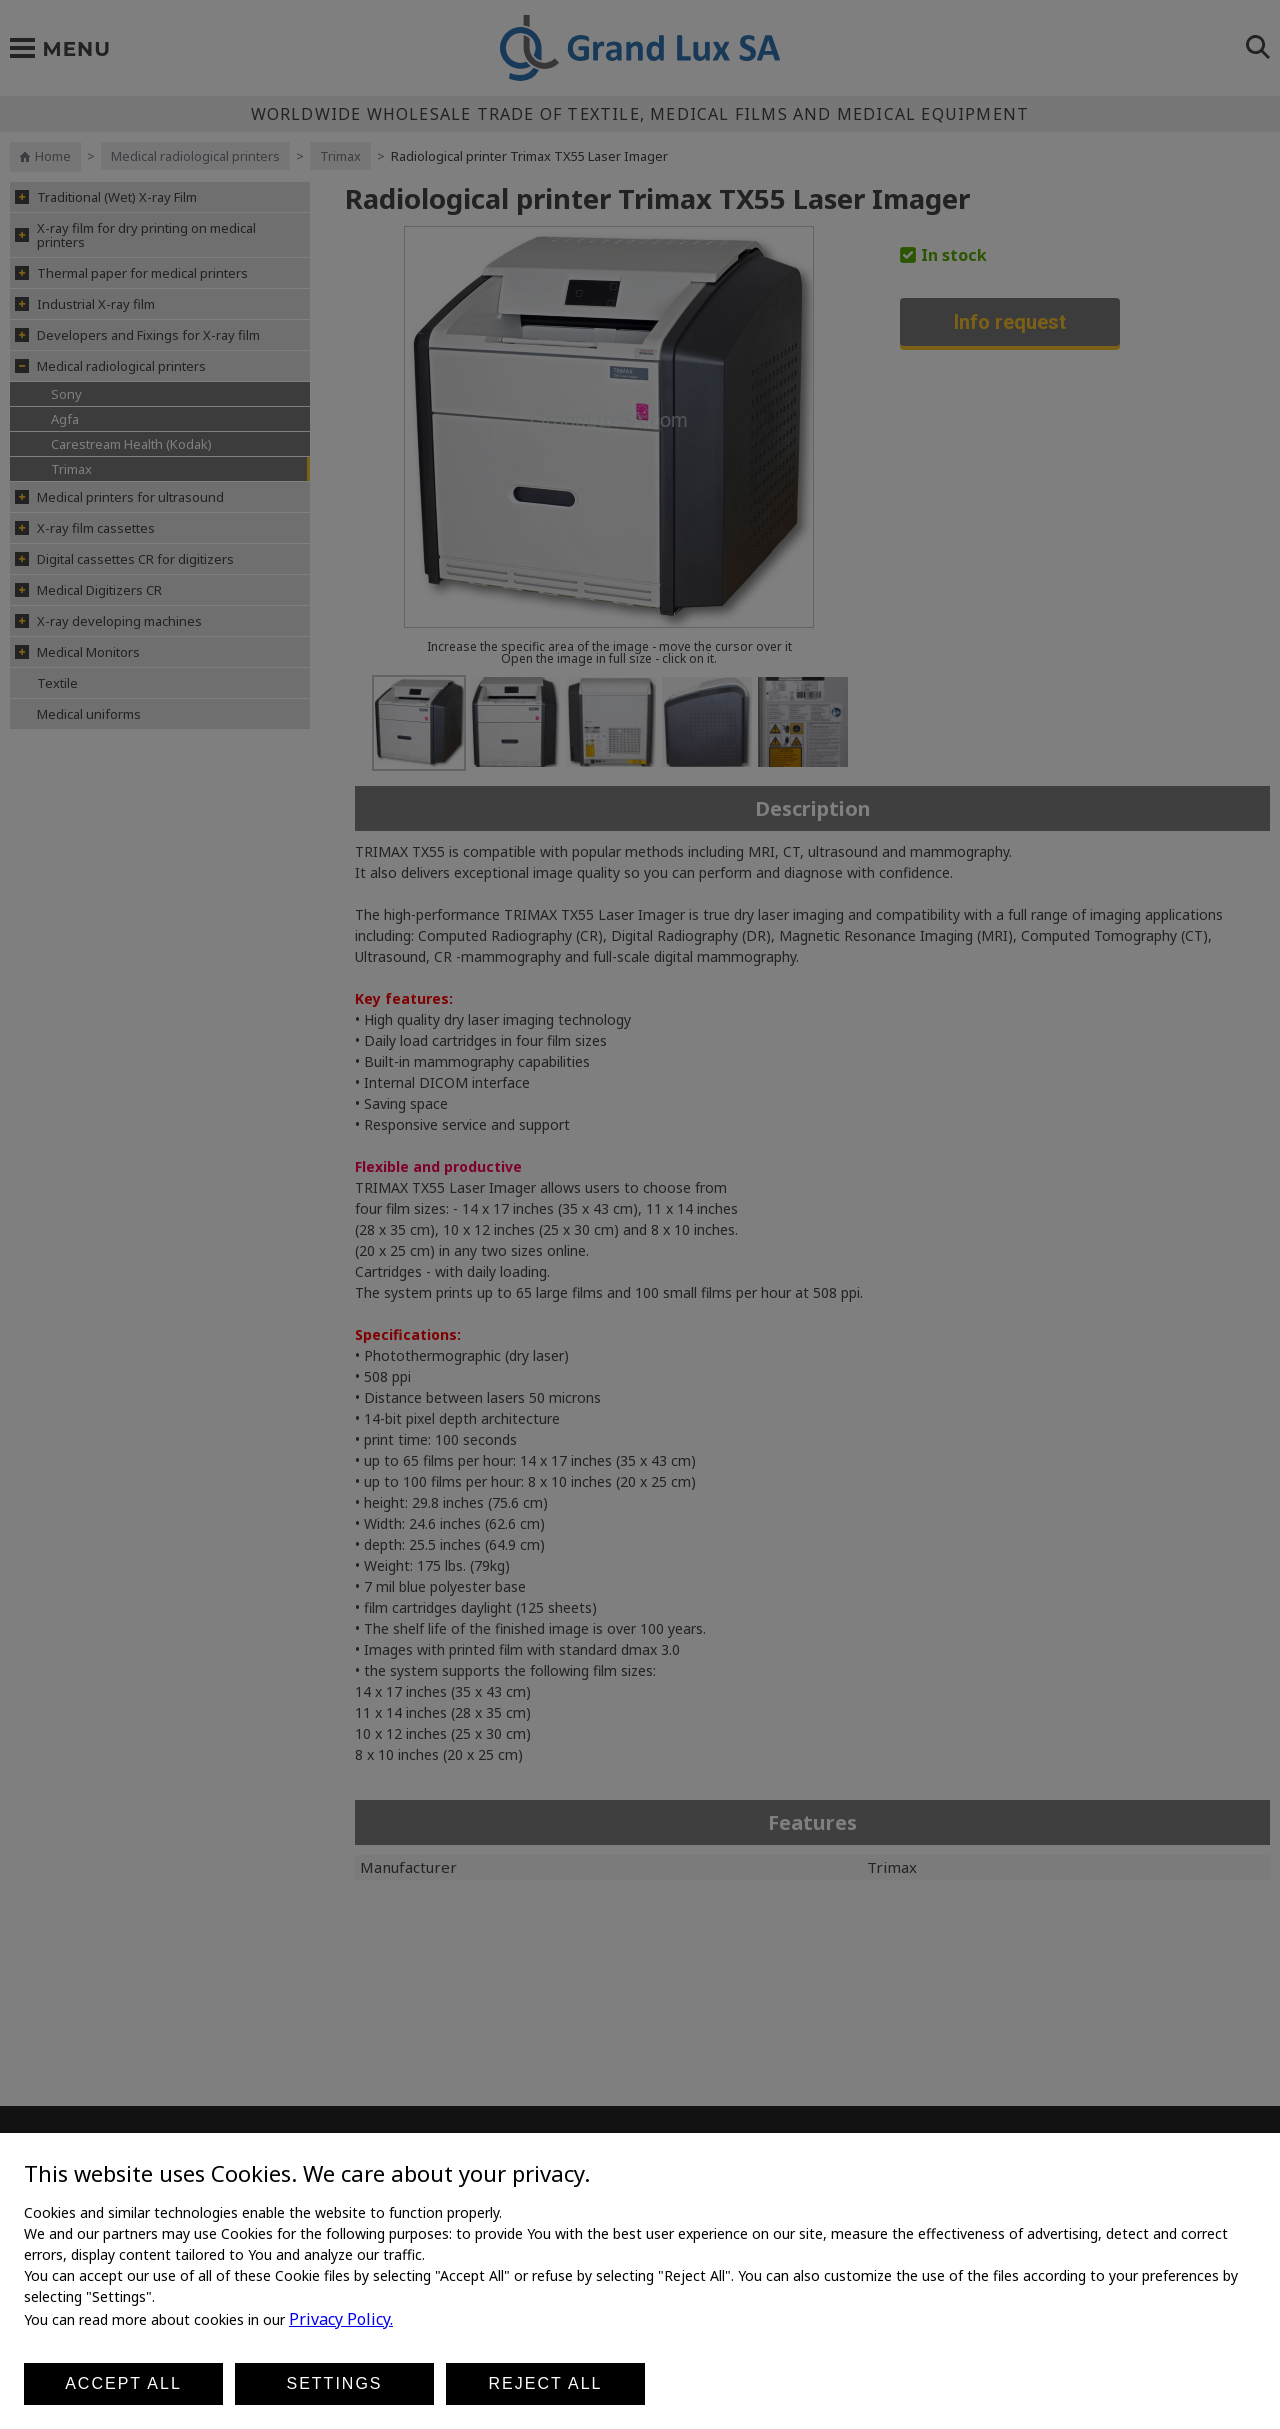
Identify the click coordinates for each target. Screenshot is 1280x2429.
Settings (334, 2383)
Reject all (546, 2383)
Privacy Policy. (341, 2319)
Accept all (123, 2383)
